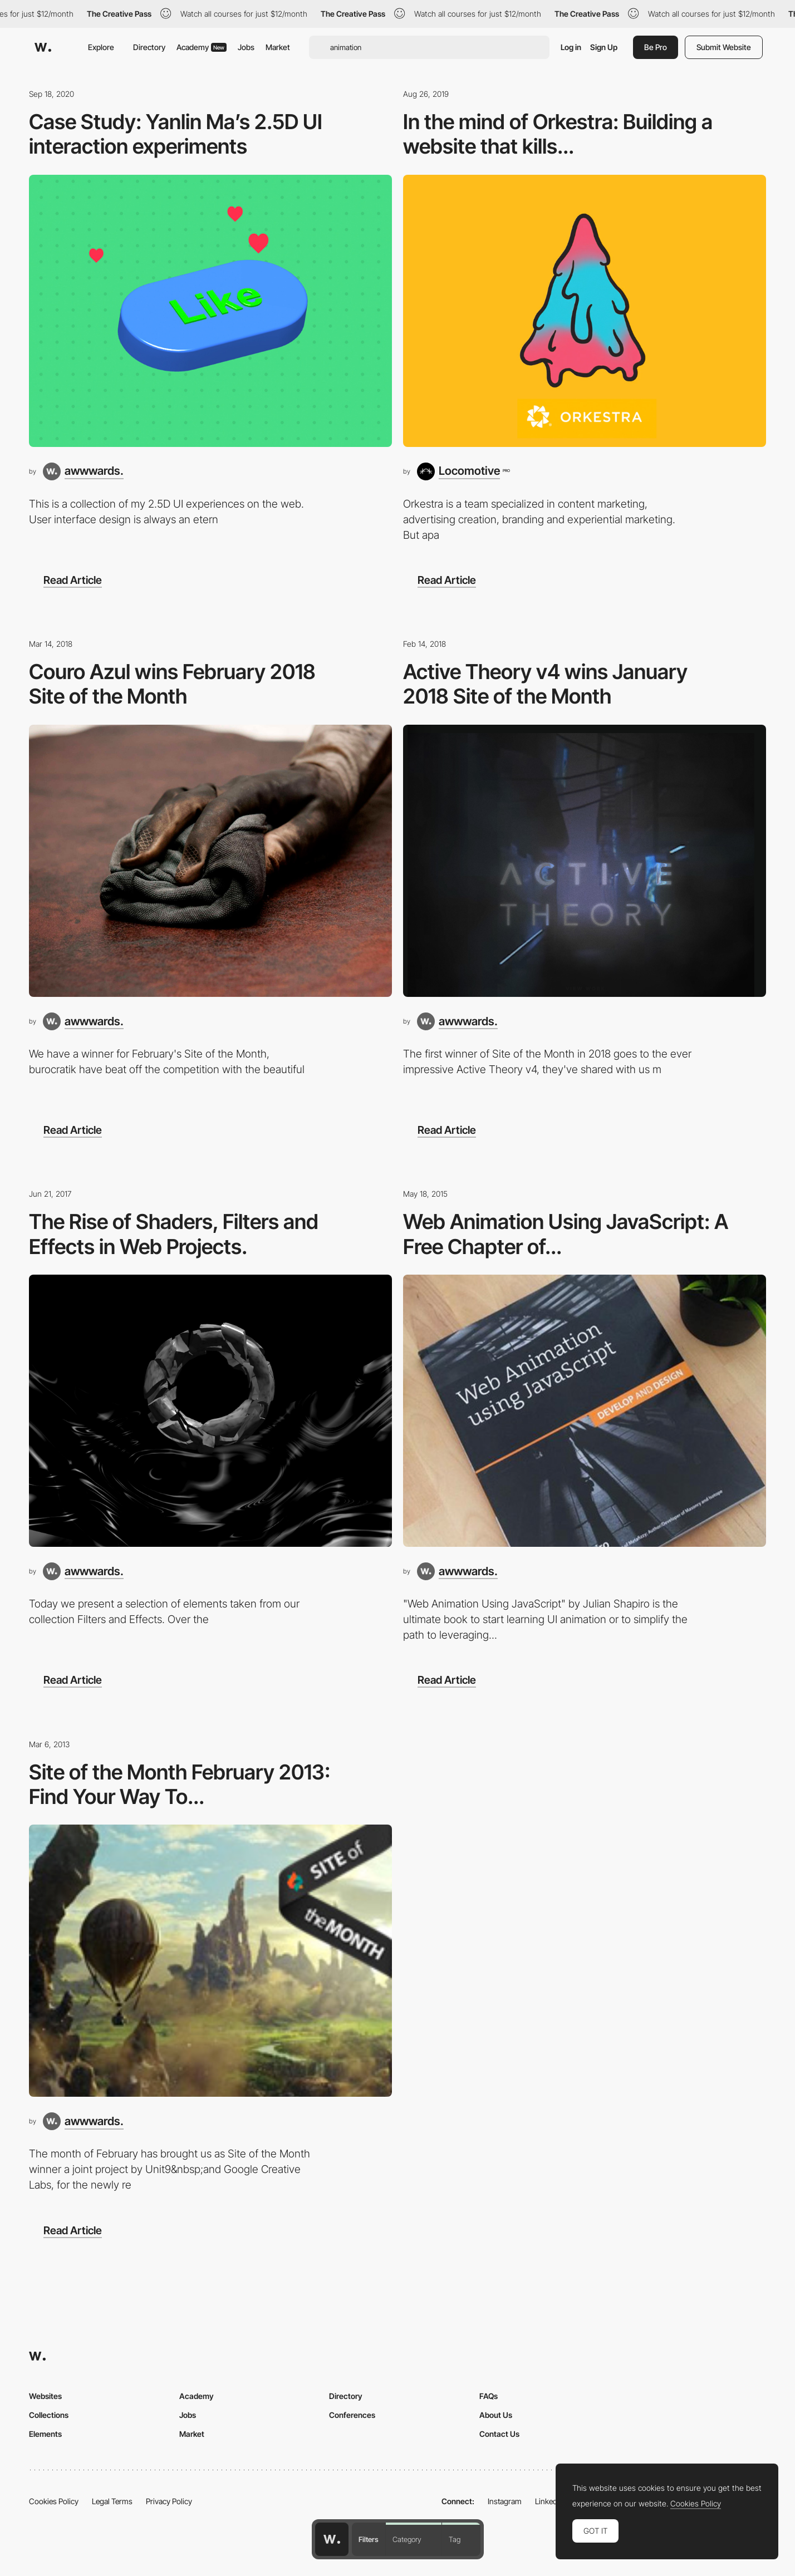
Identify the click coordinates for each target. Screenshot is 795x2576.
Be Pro (655, 47)
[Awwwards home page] (332, 2539)
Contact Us (499, 2434)
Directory (149, 47)
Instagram (505, 2501)
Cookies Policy (53, 2501)
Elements (45, 2434)
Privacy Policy (169, 2501)
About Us (495, 2415)
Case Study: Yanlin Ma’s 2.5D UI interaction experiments (175, 134)
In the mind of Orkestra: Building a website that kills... (558, 134)
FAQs (488, 2396)
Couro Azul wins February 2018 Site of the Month (172, 684)
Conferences (352, 2415)
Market (278, 47)
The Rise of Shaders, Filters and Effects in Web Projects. (173, 1233)
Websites (45, 2396)
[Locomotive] (463, 471)
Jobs (246, 47)
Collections (48, 2415)
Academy (201, 47)
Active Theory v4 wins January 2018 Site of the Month (545, 684)
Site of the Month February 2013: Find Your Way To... (179, 1784)
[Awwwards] (43, 47)
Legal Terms (112, 2501)
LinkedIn (549, 2501)
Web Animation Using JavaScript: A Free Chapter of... (565, 1233)
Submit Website (723, 47)
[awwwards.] (83, 471)
